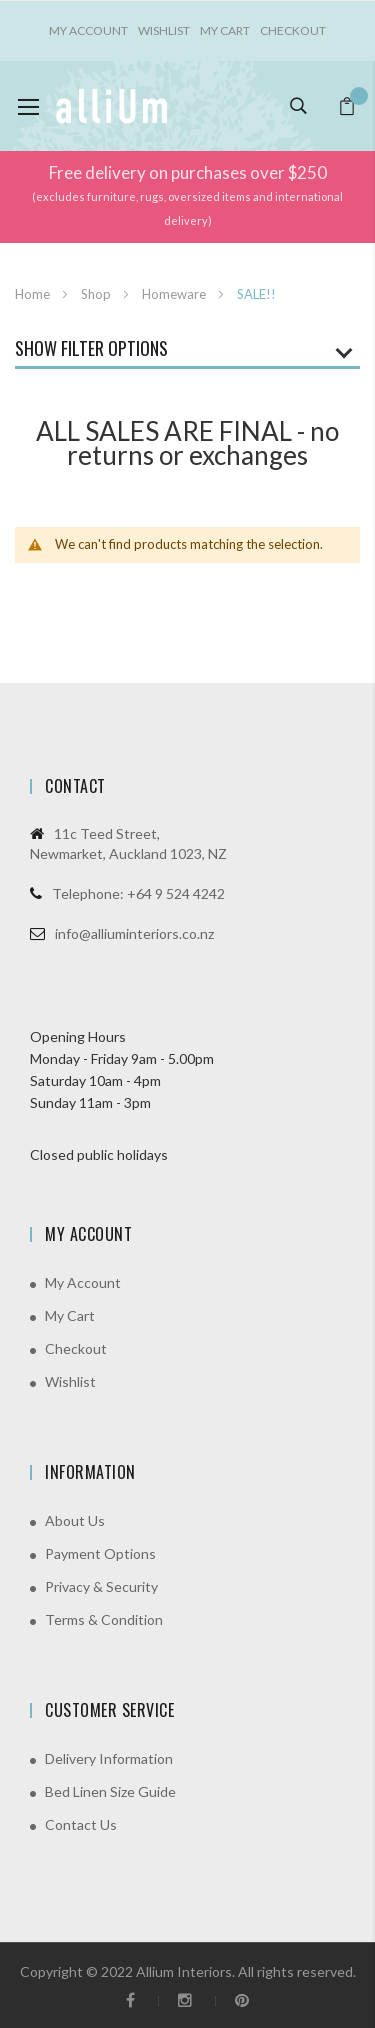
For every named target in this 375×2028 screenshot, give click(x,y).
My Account (83, 1282)
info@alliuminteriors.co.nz (134, 933)
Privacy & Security (101, 1586)
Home (34, 294)
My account (88, 30)
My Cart (225, 30)
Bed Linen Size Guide (110, 1791)
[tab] (187, 353)
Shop (97, 294)
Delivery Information (109, 1758)
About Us (75, 1520)
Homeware (175, 294)
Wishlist (164, 30)
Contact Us (81, 1824)
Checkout (293, 30)
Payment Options (100, 1553)
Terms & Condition (104, 1619)
